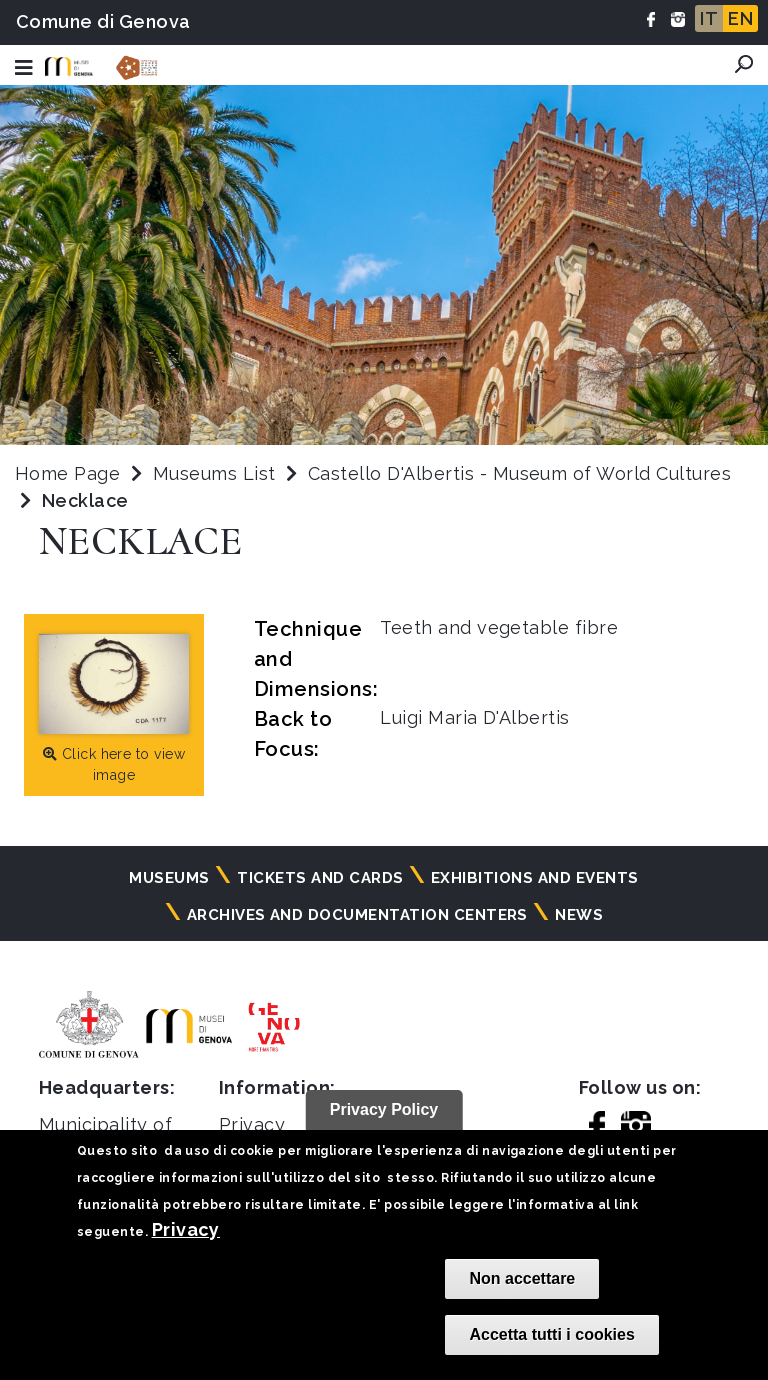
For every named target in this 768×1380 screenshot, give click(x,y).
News (579, 915)
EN (740, 18)
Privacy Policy (384, 1109)
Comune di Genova (103, 21)
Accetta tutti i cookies (551, 1334)
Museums (169, 878)
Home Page (67, 473)
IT (709, 18)
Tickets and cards (320, 878)
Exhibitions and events (535, 878)
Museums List (214, 473)
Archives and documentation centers (357, 915)
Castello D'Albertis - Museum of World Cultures (519, 473)
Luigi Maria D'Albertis (475, 717)
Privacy (186, 1229)
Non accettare (522, 1278)
